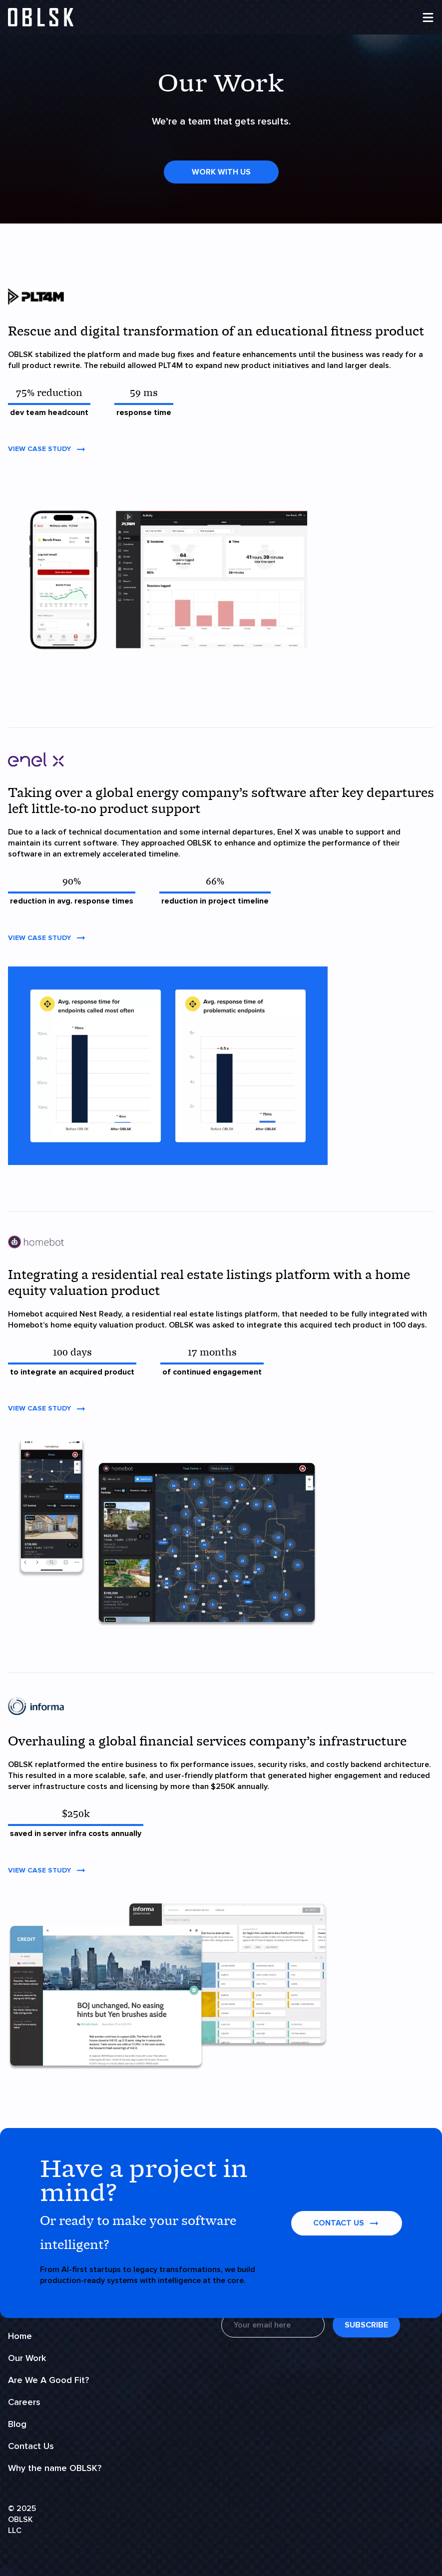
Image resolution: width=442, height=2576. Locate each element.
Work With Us (221, 172)
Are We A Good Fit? (48, 2380)
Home (20, 2336)
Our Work (27, 2358)
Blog (17, 2424)
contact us (346, 2223)
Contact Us (31, 2446)
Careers (24, 2402)
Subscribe (366, 2325)
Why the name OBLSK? (54, 2468)
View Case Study (47, 449)
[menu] (428, 18)
